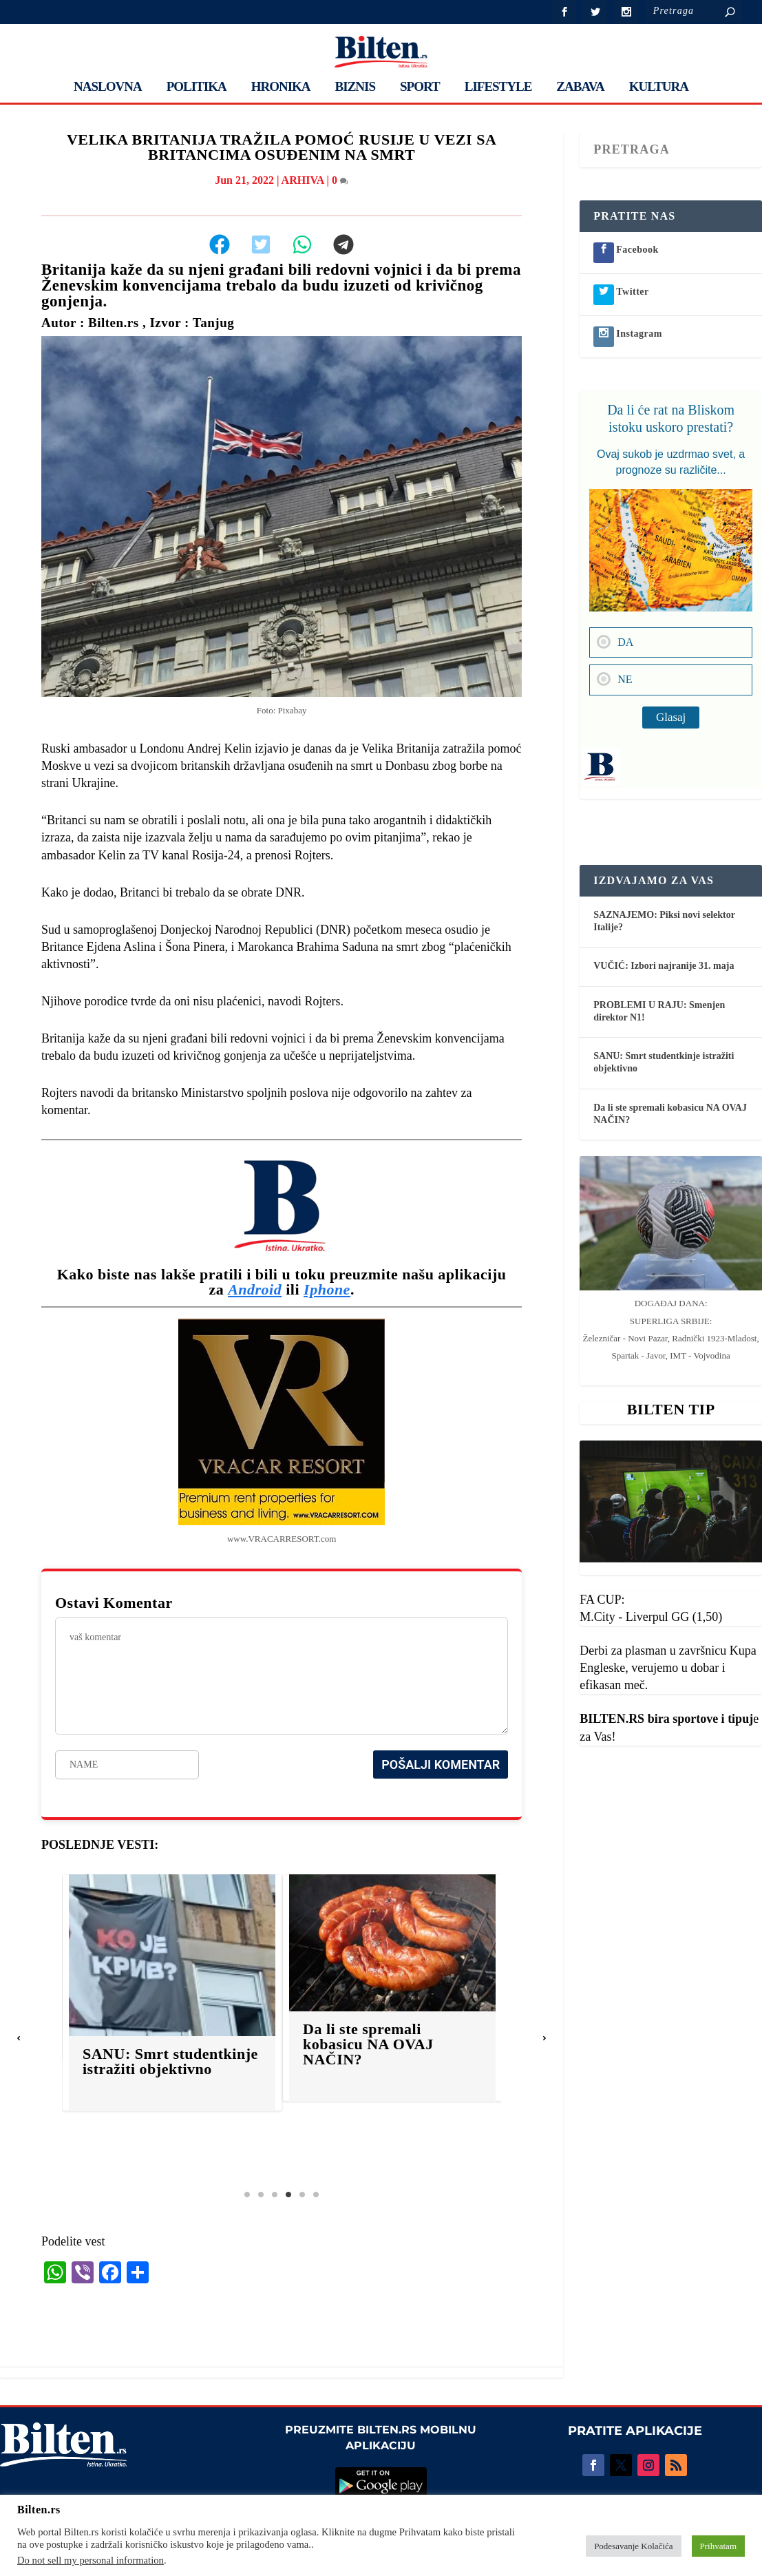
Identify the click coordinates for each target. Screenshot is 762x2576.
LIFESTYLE (498, 87)
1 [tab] (247, 2194)
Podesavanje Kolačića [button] (633, 2546)
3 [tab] (275, 2194)
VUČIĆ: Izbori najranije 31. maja (663, 966)
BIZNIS (355, 87)
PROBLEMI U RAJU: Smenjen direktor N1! (659, 1011)
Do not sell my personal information (90, 2560)
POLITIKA (196, 87)
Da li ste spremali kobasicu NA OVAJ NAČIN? (392, 2044)
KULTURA (658, 87)
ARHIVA (303, 180)
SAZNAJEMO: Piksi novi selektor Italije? (663, 921)
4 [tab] (288, 2194)
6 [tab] (316, 2194)
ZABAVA (580, 87)
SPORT (420, 87)
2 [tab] (261, 2194)
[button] (18, 2038)
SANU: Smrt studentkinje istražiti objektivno (194, 2061)
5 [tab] (302, 2194)
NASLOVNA (108, 87)
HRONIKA (280, 87)
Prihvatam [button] (718, 2546)
